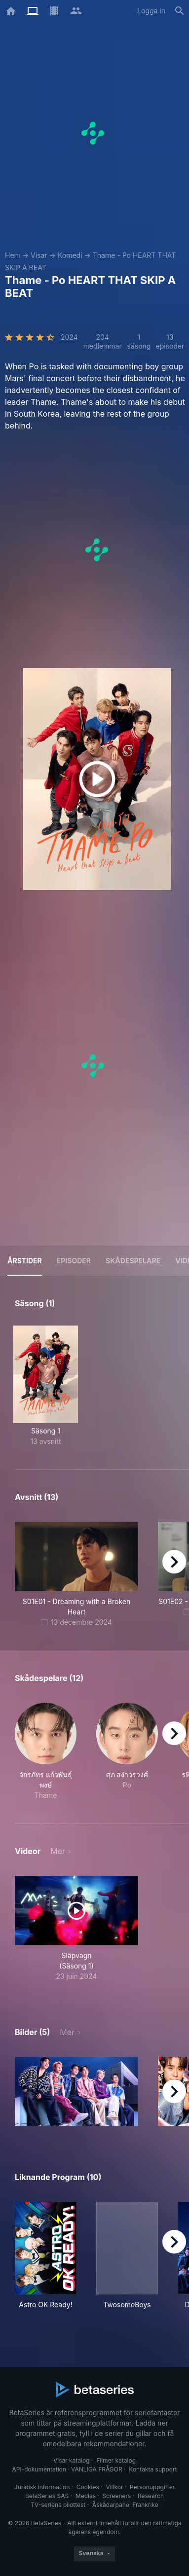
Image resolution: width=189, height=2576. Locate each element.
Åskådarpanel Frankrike (125, 2504)
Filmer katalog (116, 2460)
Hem (12, 255)
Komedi (70, 255)
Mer (57, 1851)
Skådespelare (133, 1260)
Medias (86, 2496)
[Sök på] (179, 11)
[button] (45, 1751)
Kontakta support (153, 2469)
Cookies (87, 2487)
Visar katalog (71, 2460)
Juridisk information (42, 2487)
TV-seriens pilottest (58, 2504)
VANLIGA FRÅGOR (96, 2469)
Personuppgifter (152, 2487)
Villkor (114, 2487)
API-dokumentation (39, 2469)
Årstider (24, 1260)
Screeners (117, 2496)
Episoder (74, 1260)
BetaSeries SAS (47, 2496)
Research (151, 2496)
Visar (39, 255)
